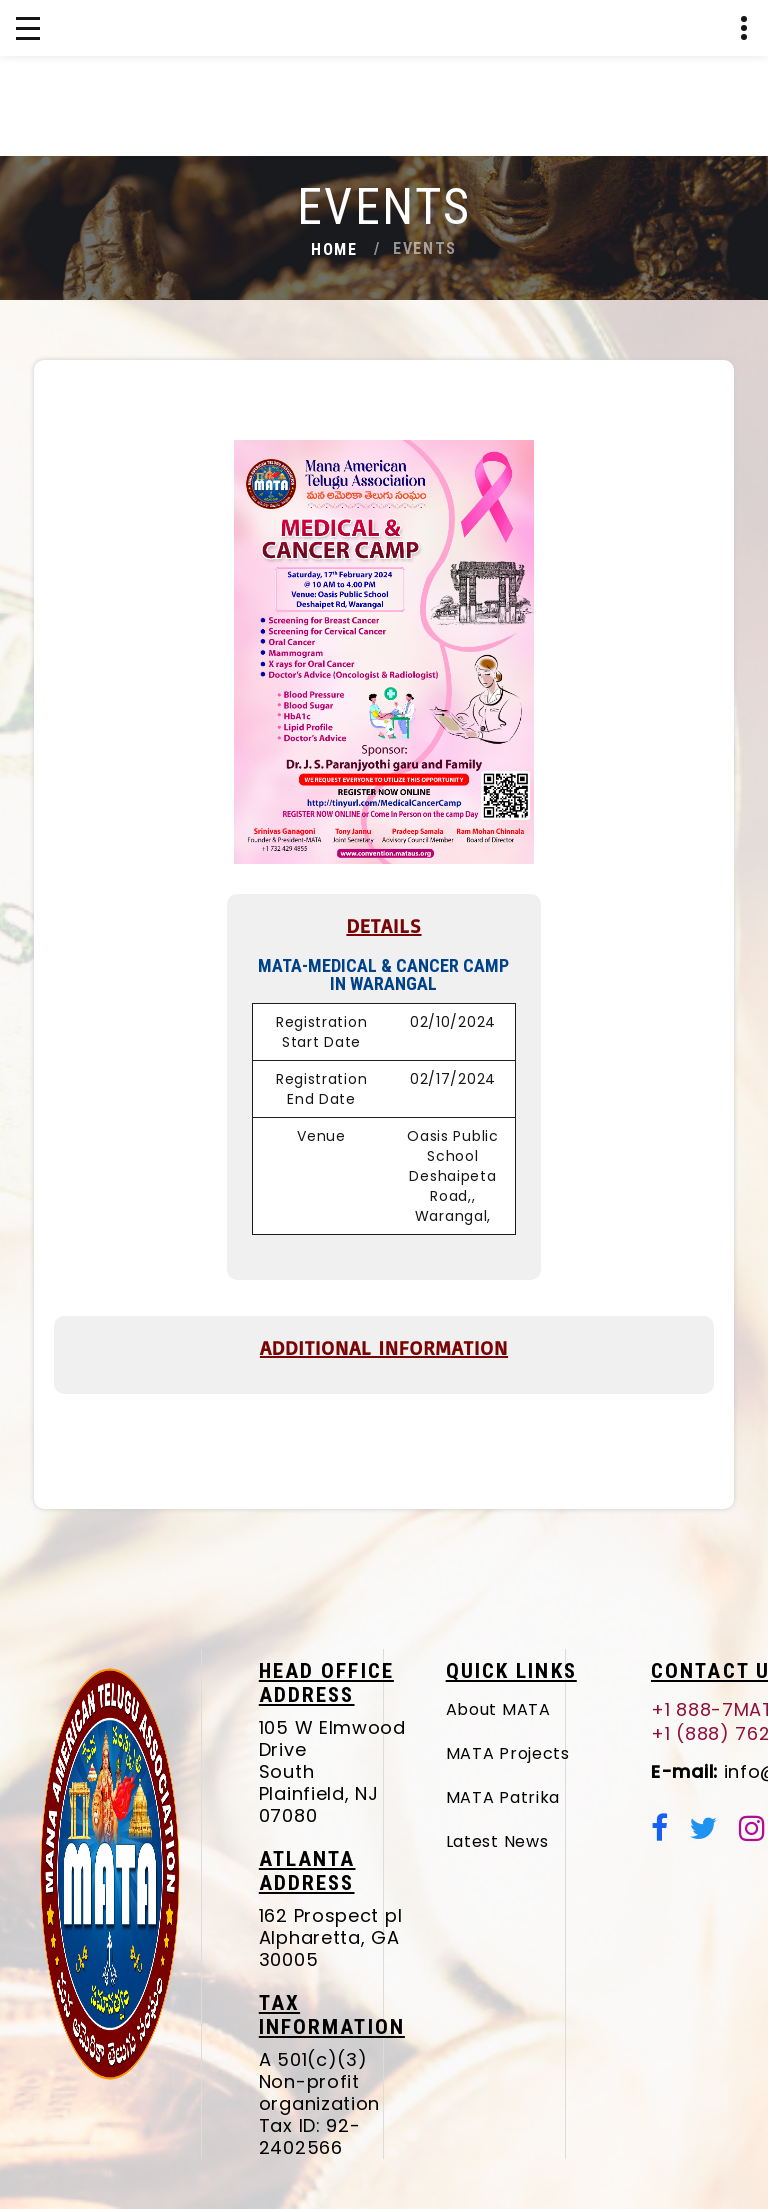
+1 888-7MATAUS (647, 150)
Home (334, 249)
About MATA (549, 1709)
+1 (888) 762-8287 (708, 150)
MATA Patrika (554, 1797)
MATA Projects (559, 1753)
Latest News (548, 1841)
